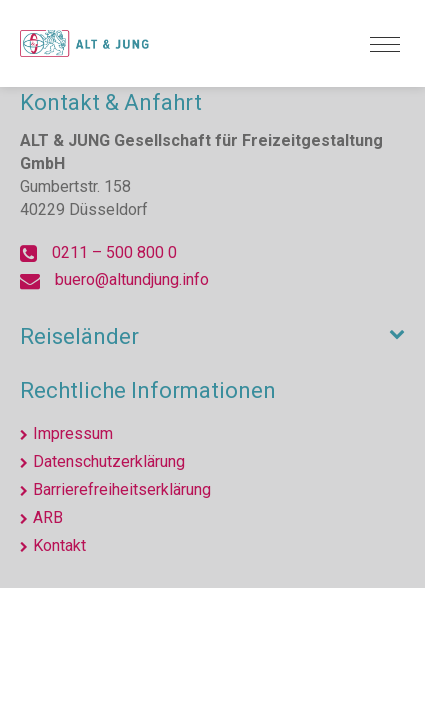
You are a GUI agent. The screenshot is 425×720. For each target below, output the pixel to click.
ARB (48, 517)
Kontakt (59, 545)
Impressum (73, 433)
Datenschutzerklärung (109, 461)
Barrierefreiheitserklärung (122, 489)
